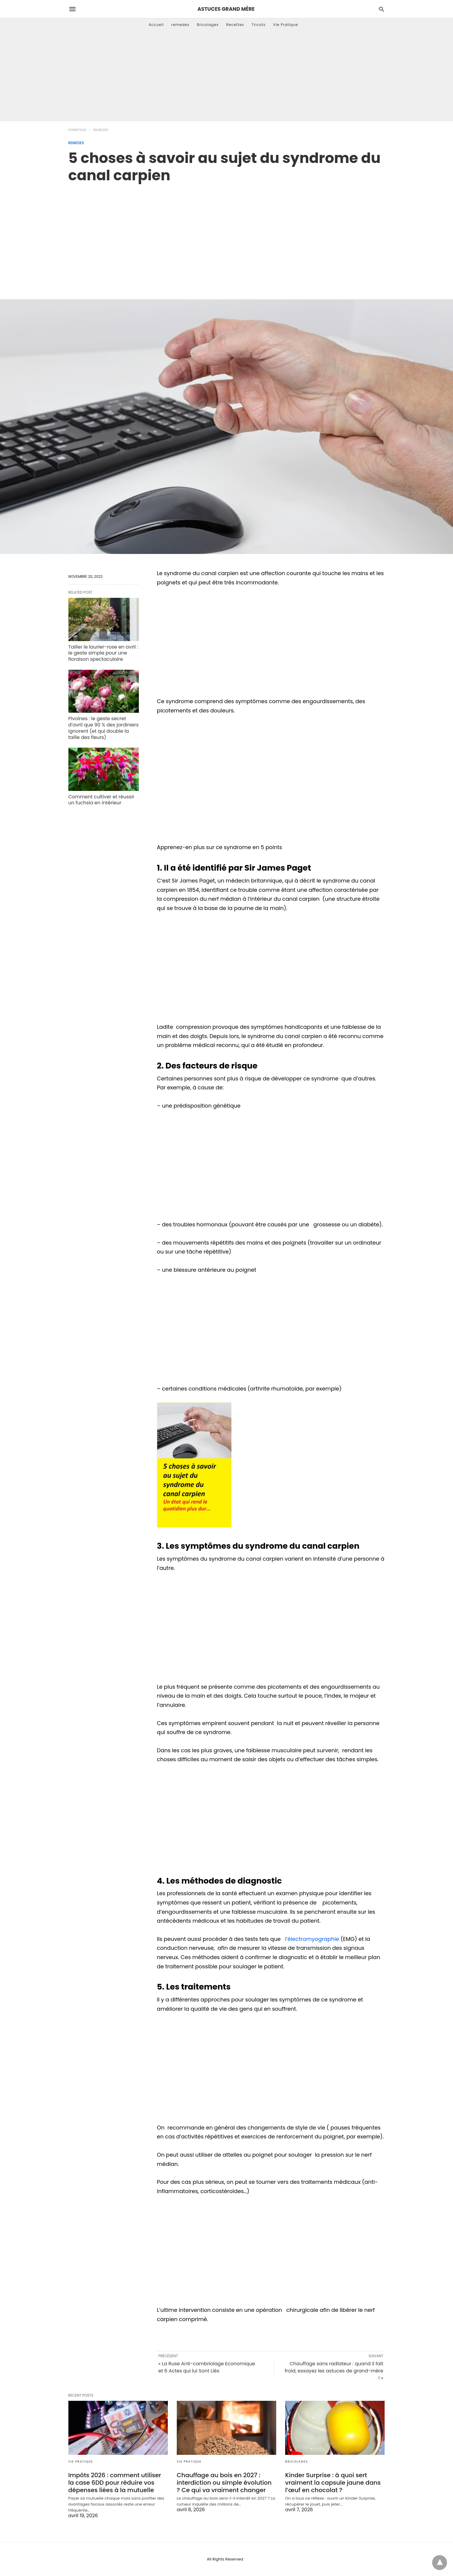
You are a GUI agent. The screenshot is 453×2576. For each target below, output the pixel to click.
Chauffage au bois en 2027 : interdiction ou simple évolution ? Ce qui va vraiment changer (224, 2482)
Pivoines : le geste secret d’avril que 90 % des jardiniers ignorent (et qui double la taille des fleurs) (103, 727)
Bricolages (208, 24)
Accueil (156, 24)
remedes (180, 24)
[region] (226, 235)
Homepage (77, 130)
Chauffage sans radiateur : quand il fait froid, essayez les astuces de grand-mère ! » (334, 2370)
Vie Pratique (285, 24)
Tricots (259, 24)
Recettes (235, 24)
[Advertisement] (226, 76)
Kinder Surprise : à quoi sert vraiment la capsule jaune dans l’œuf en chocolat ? (333, 2482)
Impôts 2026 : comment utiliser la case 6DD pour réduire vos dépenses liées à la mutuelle (114, 2482)
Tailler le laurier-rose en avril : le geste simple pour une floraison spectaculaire (103, 653)
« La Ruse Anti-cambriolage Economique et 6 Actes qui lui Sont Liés (206, 2367)
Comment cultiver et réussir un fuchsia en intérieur (101, 799)
